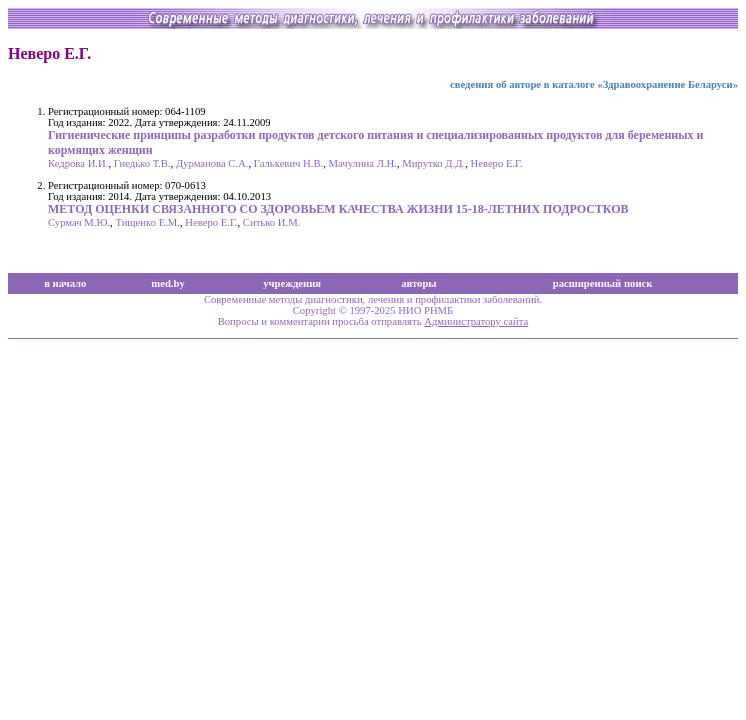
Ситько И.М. (271, 222)
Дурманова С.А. (212, 163)
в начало (65, 283)
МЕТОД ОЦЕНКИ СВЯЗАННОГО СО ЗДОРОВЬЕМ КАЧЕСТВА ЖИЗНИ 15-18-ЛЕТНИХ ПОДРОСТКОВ (338, 209)
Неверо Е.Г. (496, 163)
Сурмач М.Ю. (79, 222)
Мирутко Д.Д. (433, 163)
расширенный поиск (603, 283)
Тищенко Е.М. (147, 222)
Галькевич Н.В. (288, 163)
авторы (419, 283)
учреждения (292, 283)
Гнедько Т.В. (142, 163)
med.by (167, 283)
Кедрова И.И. (78, 163)
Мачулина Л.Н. (363, 163)
